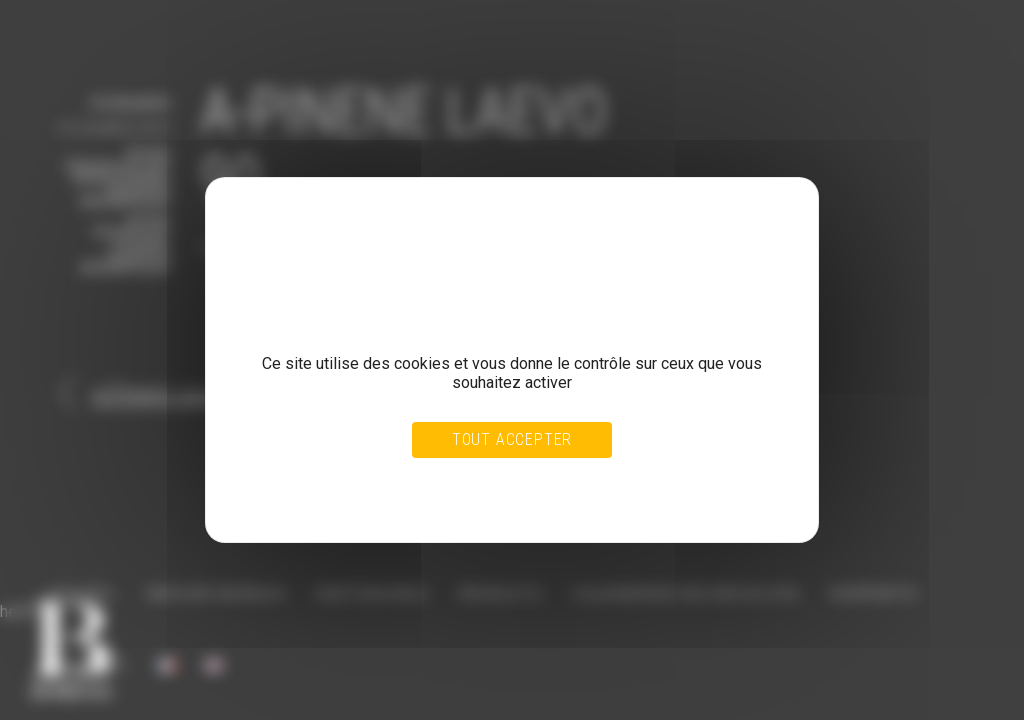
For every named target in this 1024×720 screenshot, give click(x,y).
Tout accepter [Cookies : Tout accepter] (512, 439)
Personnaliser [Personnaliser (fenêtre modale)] (556, 482)
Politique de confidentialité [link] (322, 501)
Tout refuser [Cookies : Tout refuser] (464, 482)
